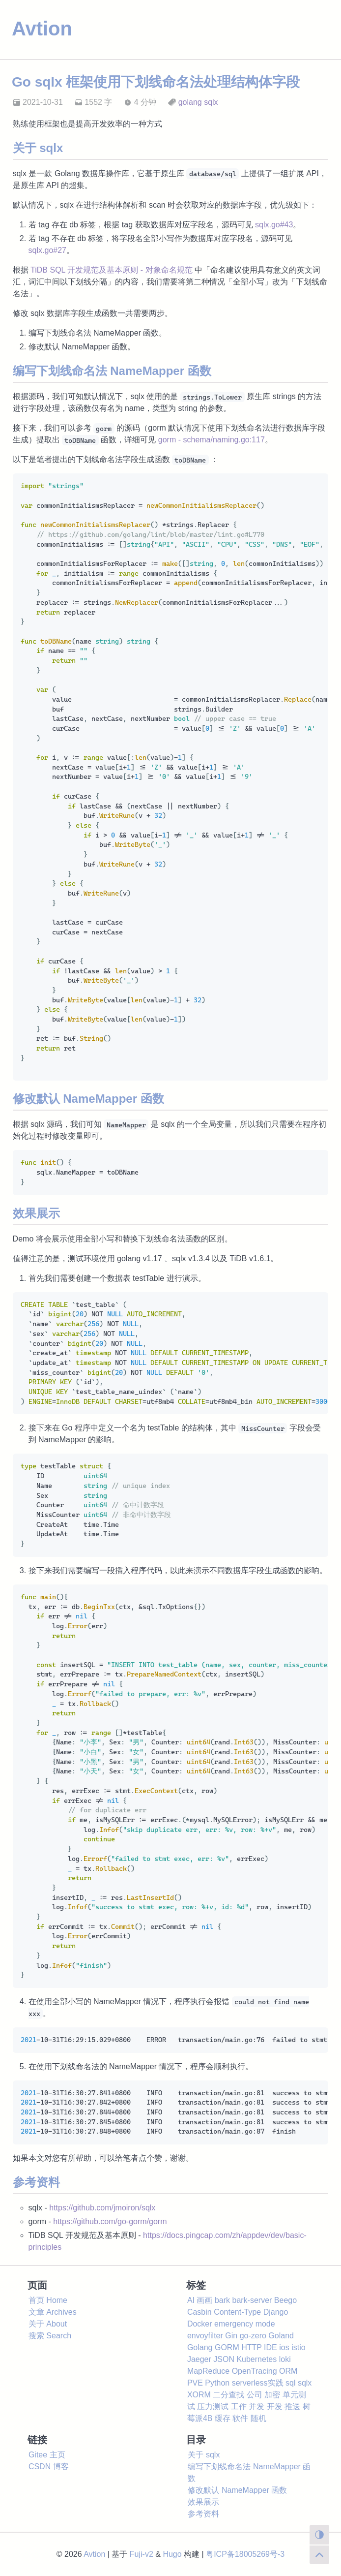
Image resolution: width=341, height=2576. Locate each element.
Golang (200, 2347)
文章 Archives (52, 2312)
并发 (256, 2406)
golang (190, 102)
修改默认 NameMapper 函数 (237, 2490)
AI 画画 (200, 2300)
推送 (292, 2406)
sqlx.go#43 (274, 224)
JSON (223, 2359)
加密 (272, 2394)
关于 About (47, 2324)
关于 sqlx (204, 2455)
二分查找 (228, 2394)
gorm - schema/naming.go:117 (211, 439)
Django (275, 2312)
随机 (258, 2418)
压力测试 (212, 2406)
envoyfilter (205, 2335)
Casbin (199, 2312)
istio (298, 2347)
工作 (239, 2406)
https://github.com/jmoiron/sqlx (102, 2208)
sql (290, 2383)
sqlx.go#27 (47, 250)
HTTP (251, 2347)
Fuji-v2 (141, 2554)
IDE (270, 2347)
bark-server (252, 2300)
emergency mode (244, 2324)
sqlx (211, 102)
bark (222, 2300)
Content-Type (237, 2312)
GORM (227, 2347)
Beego (285, 2300)
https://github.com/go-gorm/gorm (110, 2221)
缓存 (222, 2418)
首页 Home (47, 2300)
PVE (195, 2383)
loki (285, 2359)
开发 (275, 2406)
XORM (199, 2394)
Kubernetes (256, 2359)
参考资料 (203, 2514)
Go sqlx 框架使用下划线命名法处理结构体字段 (156, 82)
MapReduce (208, 2371)
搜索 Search (49, 2335)
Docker (199, 2324)
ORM (288, 2371)
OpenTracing (254, 2371)
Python (217, 2383)
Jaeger (199, 2359)
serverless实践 (258, 2383)
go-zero (253, 2335)
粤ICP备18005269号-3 (245, 2554)
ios (284, 2347)
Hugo (172, 2554)
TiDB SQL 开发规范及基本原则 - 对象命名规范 (111, 270)
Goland (281, 2335)
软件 (240, 2418)
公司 (254, 2394)
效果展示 (203, 2502)
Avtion (42, 28)
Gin (231, 2335)
